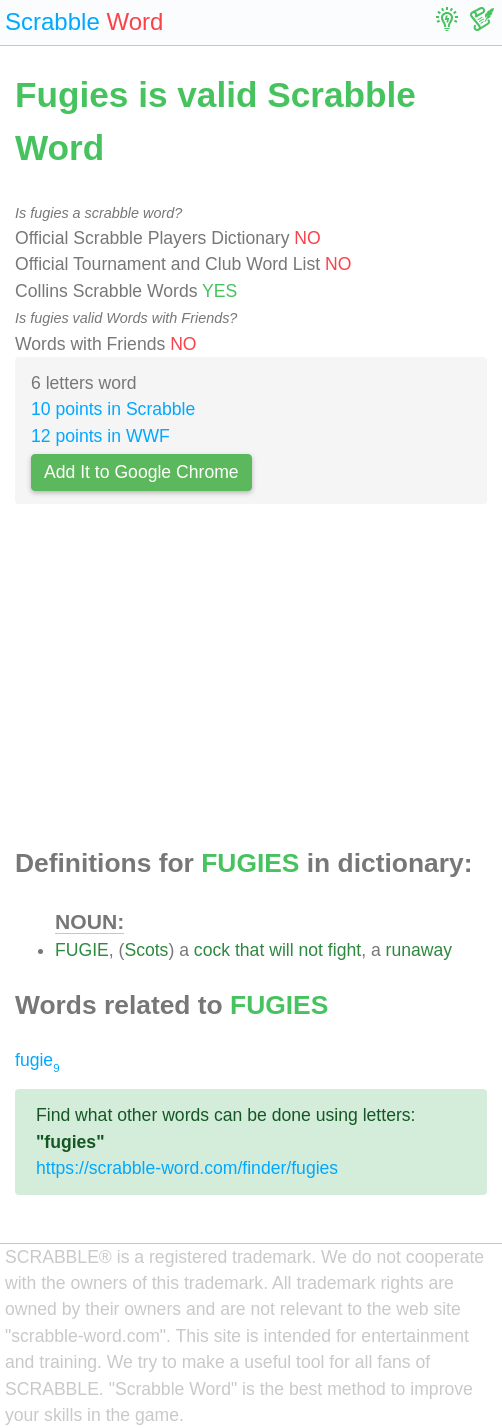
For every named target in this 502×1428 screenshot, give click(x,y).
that (249, 950)
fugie (37, 1060)
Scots (146, 950)
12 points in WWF (100, 436)
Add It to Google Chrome (141, 472)
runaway (419, 950)
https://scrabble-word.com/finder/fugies (187, 1168)
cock (212, 950)
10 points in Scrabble (113, 409)
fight (344, 950)
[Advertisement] (251, 682)
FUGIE (82, 950)
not (311, 950)
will (281, 950)
